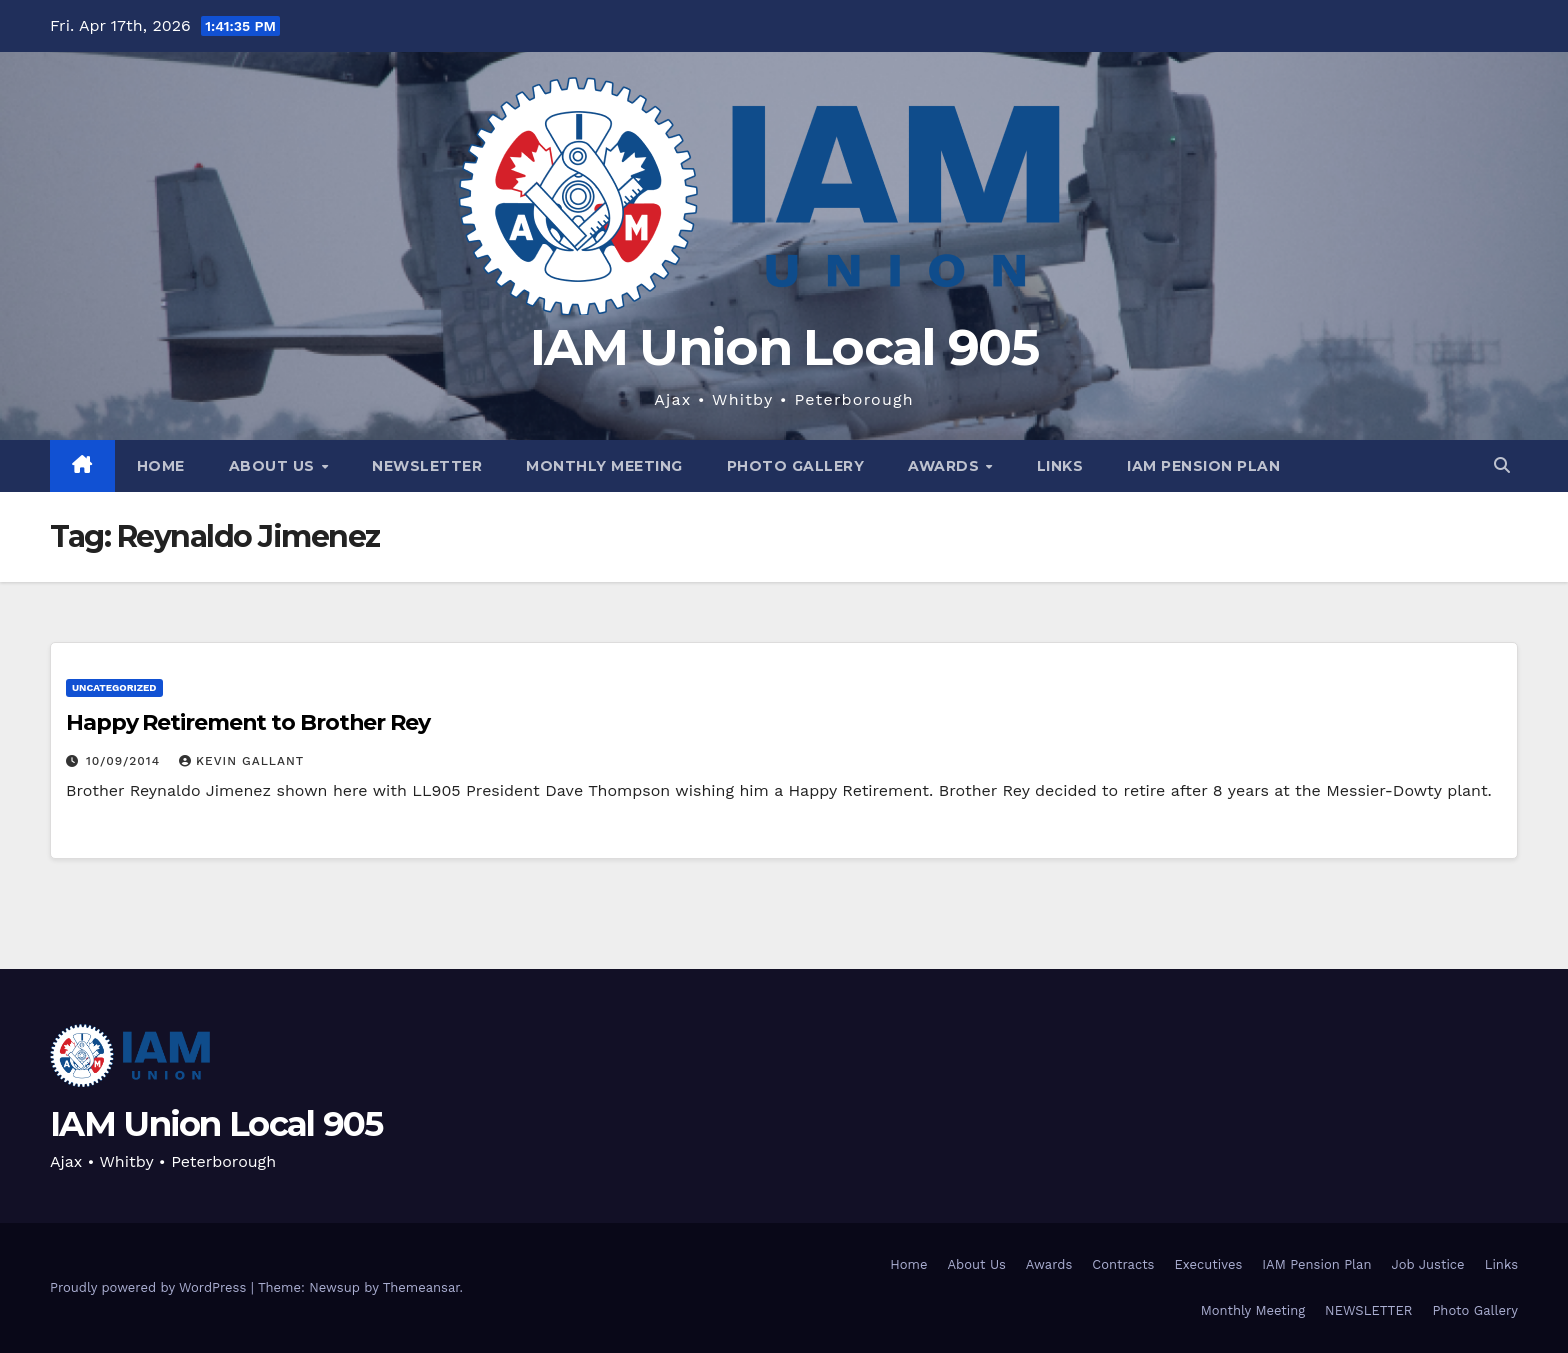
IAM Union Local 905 (784, 347)
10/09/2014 (125, 761)
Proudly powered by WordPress (150, 1287)
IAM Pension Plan (1203, 466)
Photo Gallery (796, 466)
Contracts (1123, 1264)
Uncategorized (114, 687)
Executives (1208, 1264)
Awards (946, 466)
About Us (274, 466)
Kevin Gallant (241, 761)
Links (1060, 466)
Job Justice (1428, 1264)
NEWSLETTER (427, 466)
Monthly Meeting (604, 466)
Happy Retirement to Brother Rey (248, 722)
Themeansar (421, 1287)
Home (161, 466)
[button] (1502, 465)
